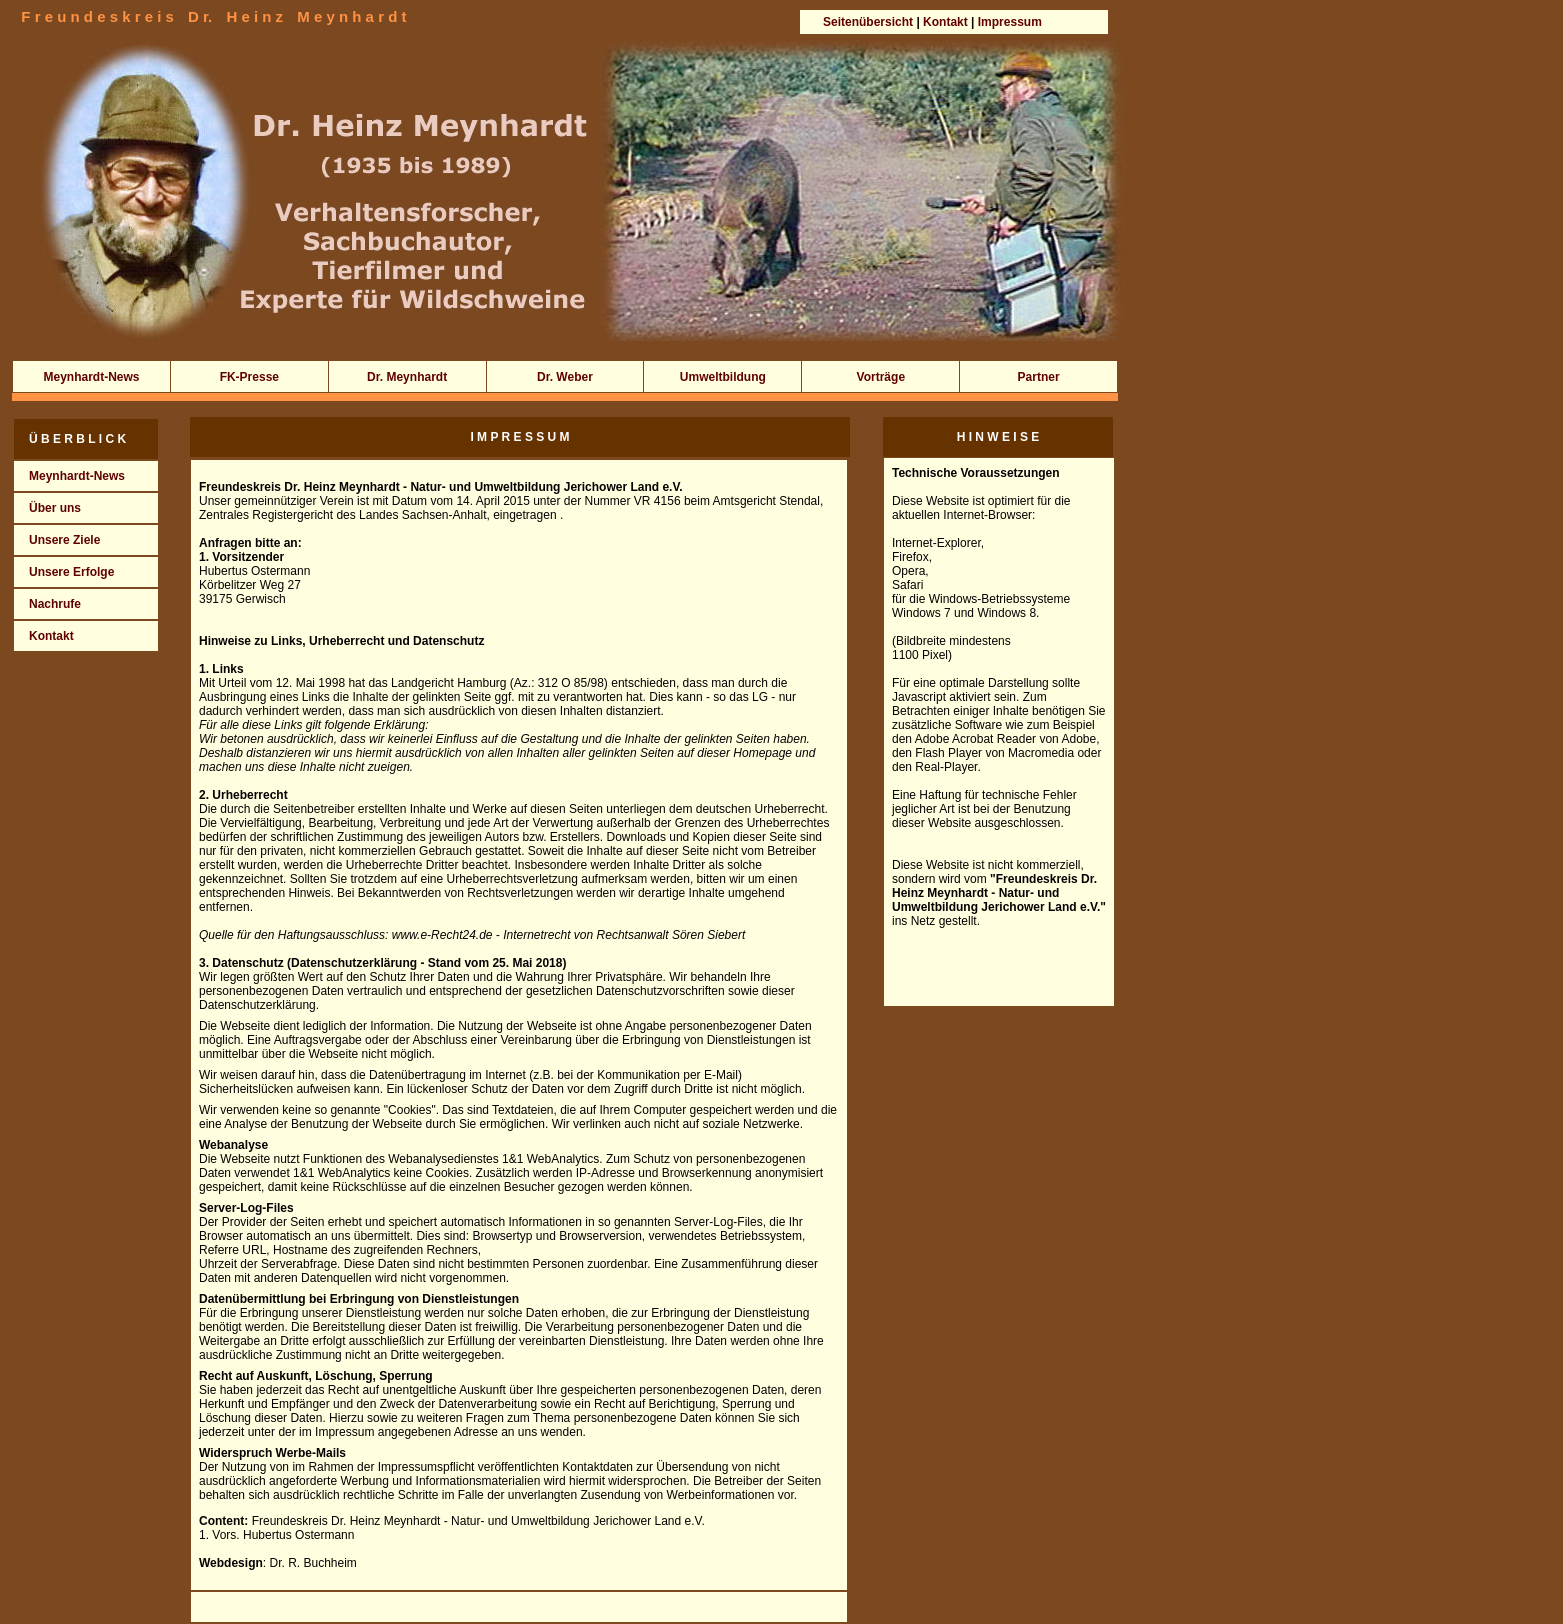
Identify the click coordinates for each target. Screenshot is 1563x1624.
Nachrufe (47, 604)
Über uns (47, 508)
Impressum (1010, 22)
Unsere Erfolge (64, 572)
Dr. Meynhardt (407, 377)
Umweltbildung (723, 377)
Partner (1039, 377)
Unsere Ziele (57, 540)
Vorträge (881, 377)
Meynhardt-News (91, 377)
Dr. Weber (565, 377)
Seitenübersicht (868, 22)
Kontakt (947, 22)
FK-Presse (249, 377)
